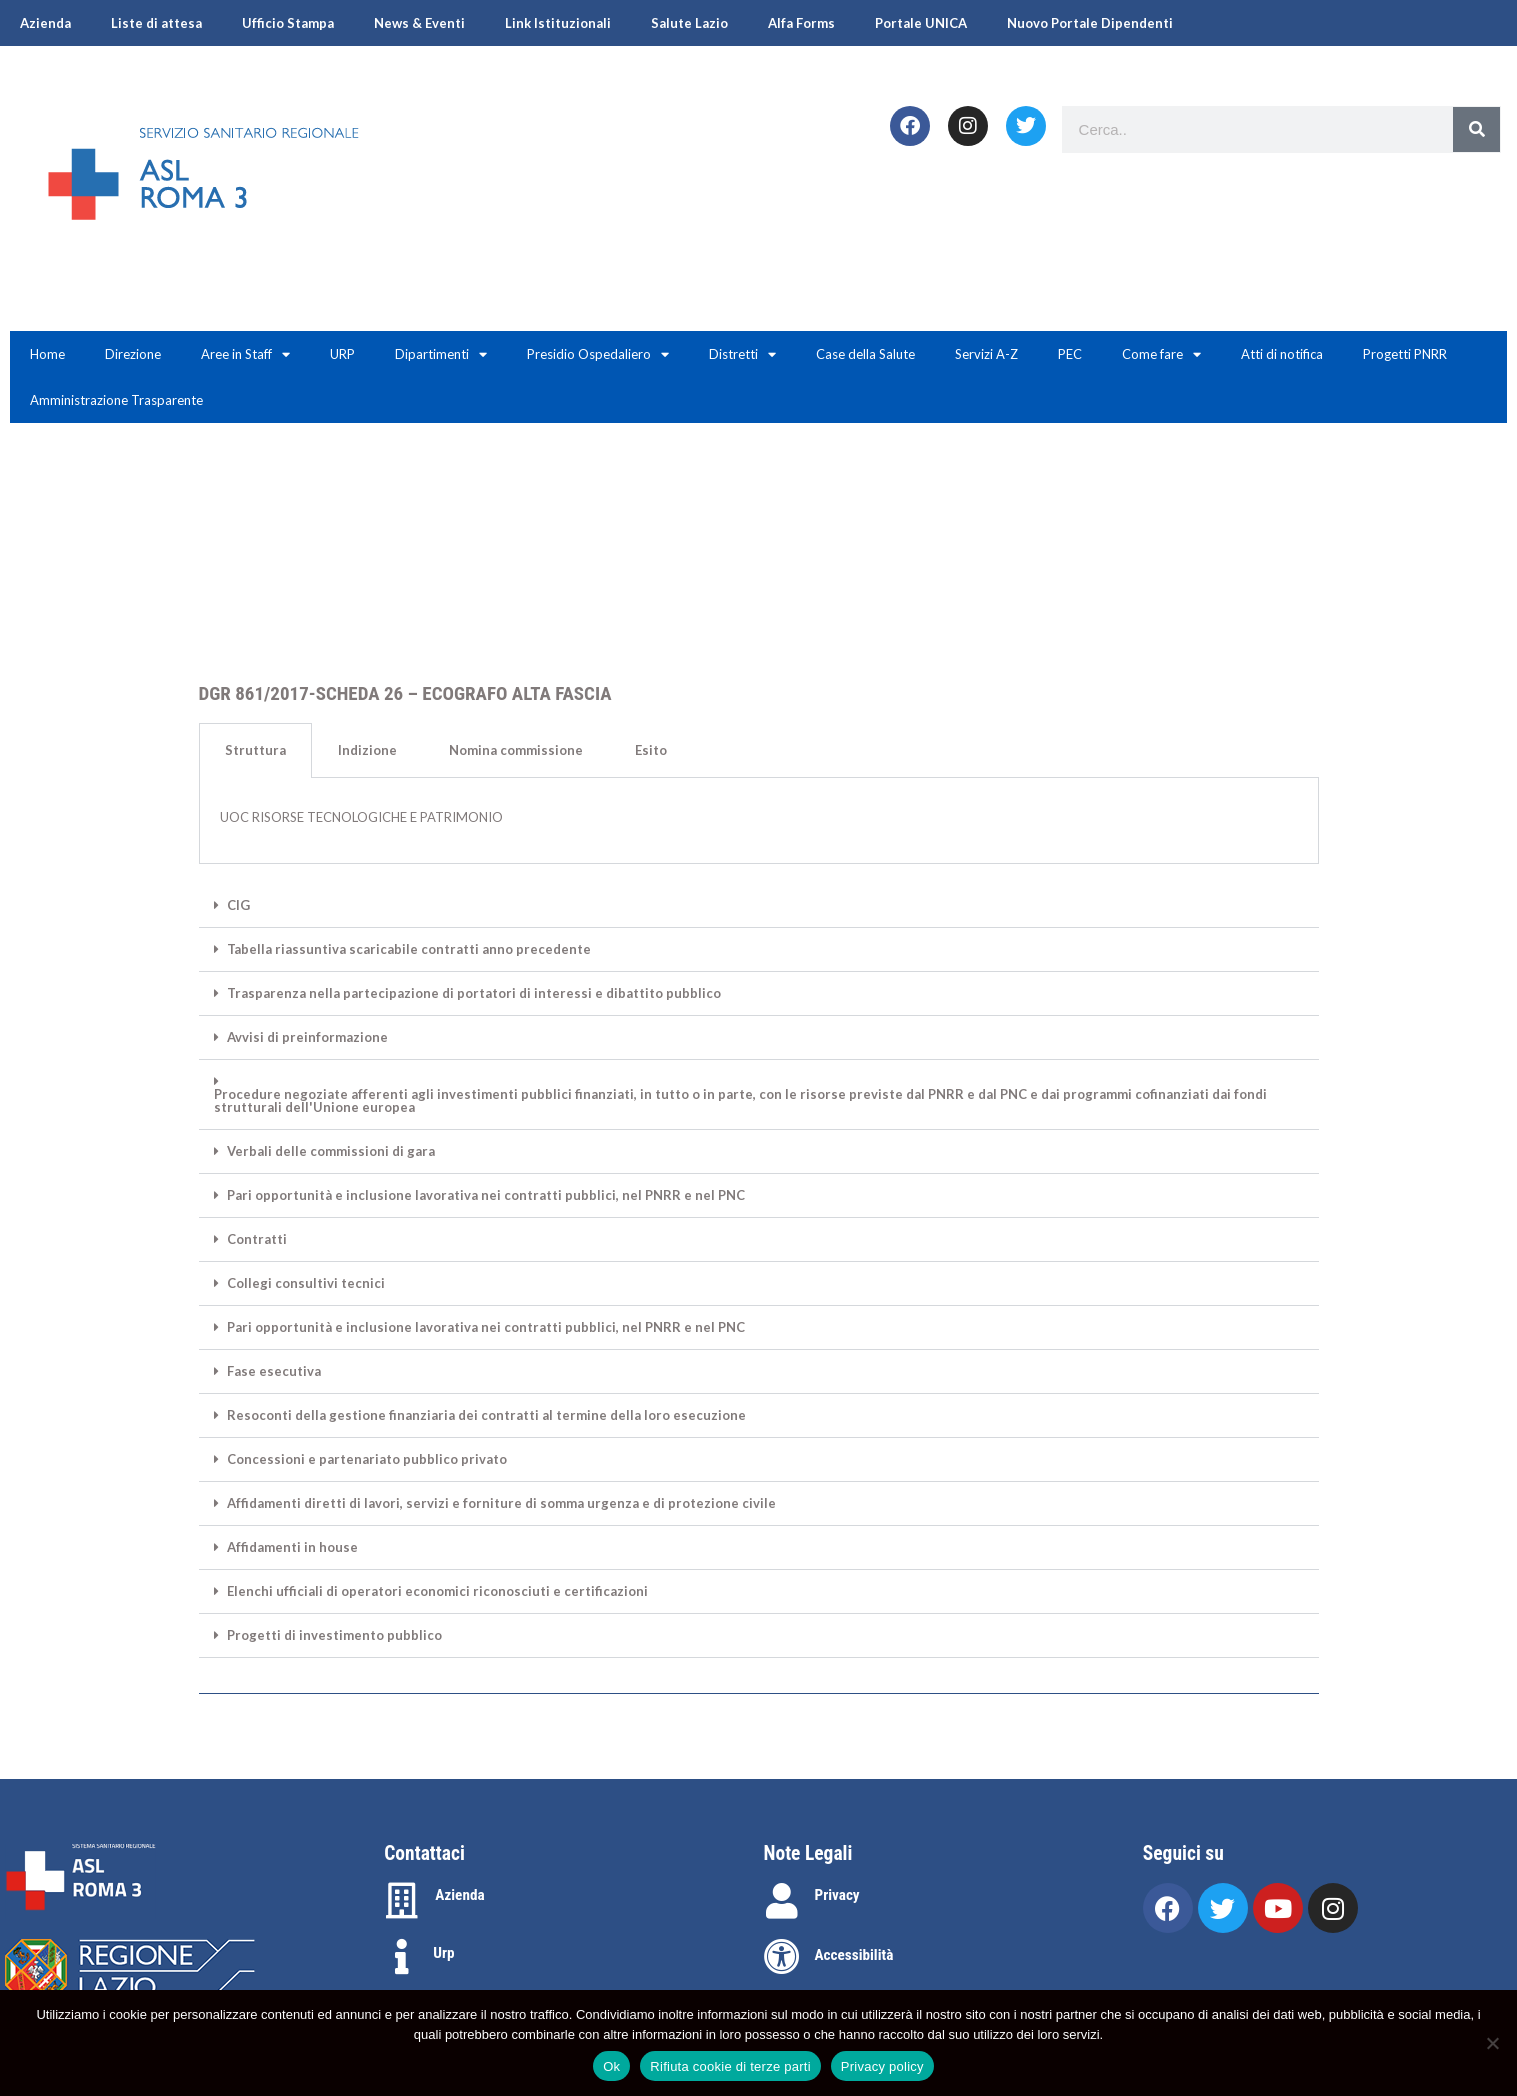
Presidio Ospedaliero (598, 354)
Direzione (133, 354)
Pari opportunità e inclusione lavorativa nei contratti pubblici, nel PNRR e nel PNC (486, 1195)
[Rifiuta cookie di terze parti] (1492, 2043)
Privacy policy (882, 2066)
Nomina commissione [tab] (516, 750)
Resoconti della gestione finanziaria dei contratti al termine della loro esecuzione (486, 1415)
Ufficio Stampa (288, 23)
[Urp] (402, 1957)
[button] (759, 906)
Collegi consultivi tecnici (306, 1283)
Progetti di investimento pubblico (334, 1635)
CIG (238, 905)
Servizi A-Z (986, 354)
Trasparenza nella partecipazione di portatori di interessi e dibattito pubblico (474, 993)
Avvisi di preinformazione (307, 1037)
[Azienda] (402, 1901)
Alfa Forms (801, 23)
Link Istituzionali (558, 23)
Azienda (45, 23)
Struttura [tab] (255, 750)
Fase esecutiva (274, 1371)
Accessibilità (854, 1955)
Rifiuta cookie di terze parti (730, 2066)
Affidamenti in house (292, 1547)
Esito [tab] (651, 750)
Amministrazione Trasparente (116, 400)
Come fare (1161, 354)
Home (47, 354)
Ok (611, 2066)
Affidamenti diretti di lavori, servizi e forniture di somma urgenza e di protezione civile (501, 1503)
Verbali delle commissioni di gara (331, 1151)
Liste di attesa (156, 23)
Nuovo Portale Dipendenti (1090, 23)
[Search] (1476, 129)
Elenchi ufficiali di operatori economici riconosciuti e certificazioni (437, 1591)
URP (342, 354)
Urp (443, 1953)
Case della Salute (865, 354)
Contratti (257, 1239)
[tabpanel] (759, 821)
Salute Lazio (689, 23)
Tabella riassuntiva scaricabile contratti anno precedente (409, 949)
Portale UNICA (921, 23)
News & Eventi (419, 23)
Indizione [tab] (367, 750)
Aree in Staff (245, 354)
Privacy (837, 1895)
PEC (1070, 354)
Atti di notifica (1282, 354)
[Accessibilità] (782, 1957)
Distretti (742, 354)
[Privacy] (782, 1901)
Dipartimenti (441, 354)
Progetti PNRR (1405, 354)
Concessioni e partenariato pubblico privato (367, 1459)
